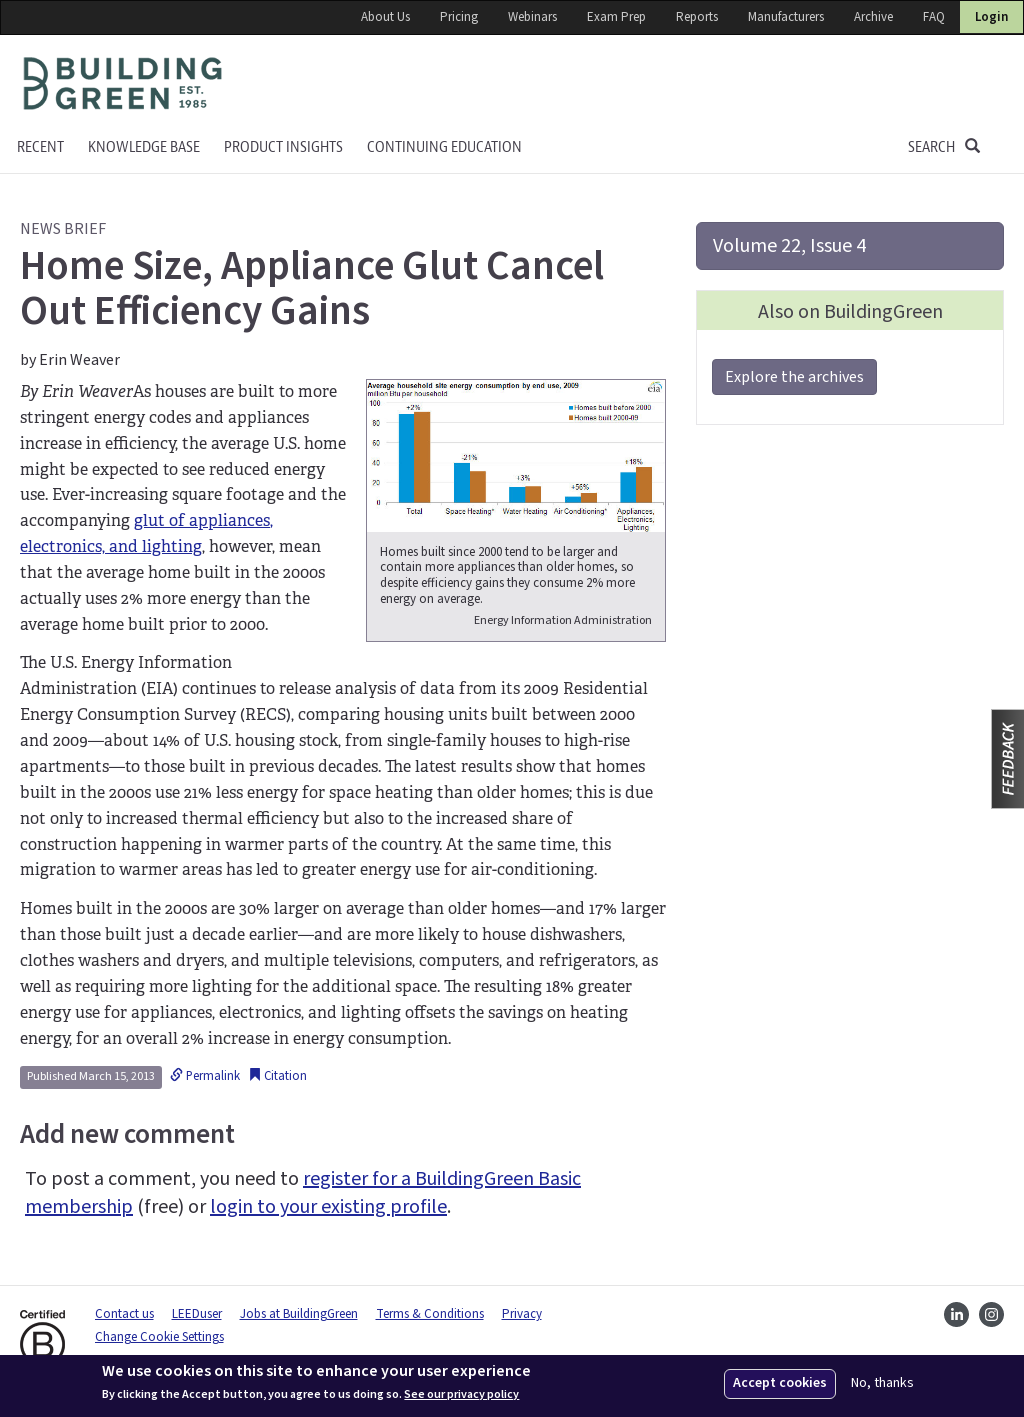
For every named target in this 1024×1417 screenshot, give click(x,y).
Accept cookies (780, 1383)
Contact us (124, 1314)
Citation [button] (277, 1076)
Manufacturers (786, 17)
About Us (385, 17)
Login (991, 17)
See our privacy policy (461, 1395)
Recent (40, 147)
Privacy (522, 1314)
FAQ (934, 17)
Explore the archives (794, 377)
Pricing (459, 17)
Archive (873, 17)
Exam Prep (616, 17)
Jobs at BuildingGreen (299, 1314)
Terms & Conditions (430, 1314)
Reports (697, 17)
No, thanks (882, 1383)
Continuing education (444, 147)
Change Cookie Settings (159, 1337)
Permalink (205, 1076)
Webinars (532, 17)
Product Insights (283, 147)
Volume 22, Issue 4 (789, 246)
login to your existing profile (328, 1207)
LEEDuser (197, 1314)
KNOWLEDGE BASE (144, 147)
